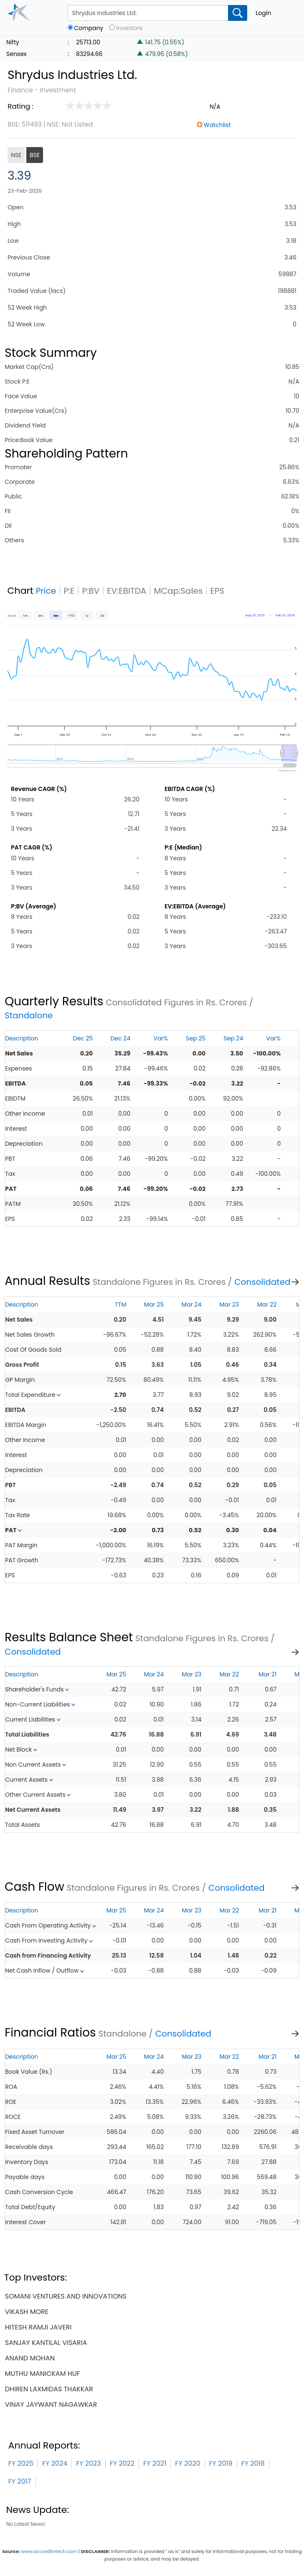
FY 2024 (54, 2463)
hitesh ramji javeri (38, 2327)
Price (46, 591)
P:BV (91, 591)
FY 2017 (19, 2481)
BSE (35, 155)
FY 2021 (154, 2463)
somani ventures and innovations (66, 2296)
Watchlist (217, 125)
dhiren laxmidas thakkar (49, 2389)
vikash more (26, 2312)
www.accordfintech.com (49, 2551)
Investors (129, 28)
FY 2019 (221, 2463)
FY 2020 (187, 2463)
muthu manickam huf (42, 2373)
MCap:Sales (178, 591)
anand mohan (30, 2358)
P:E (68, 591)
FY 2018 (253, 2463)
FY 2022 (122, 2463)
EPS (217, 591)
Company (89, 28)
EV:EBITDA (126, 591)
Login (263, 13)
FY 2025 (20, 2463)
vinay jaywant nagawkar (51, 2404)
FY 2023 (88, 2463)
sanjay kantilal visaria (46, 2342)
